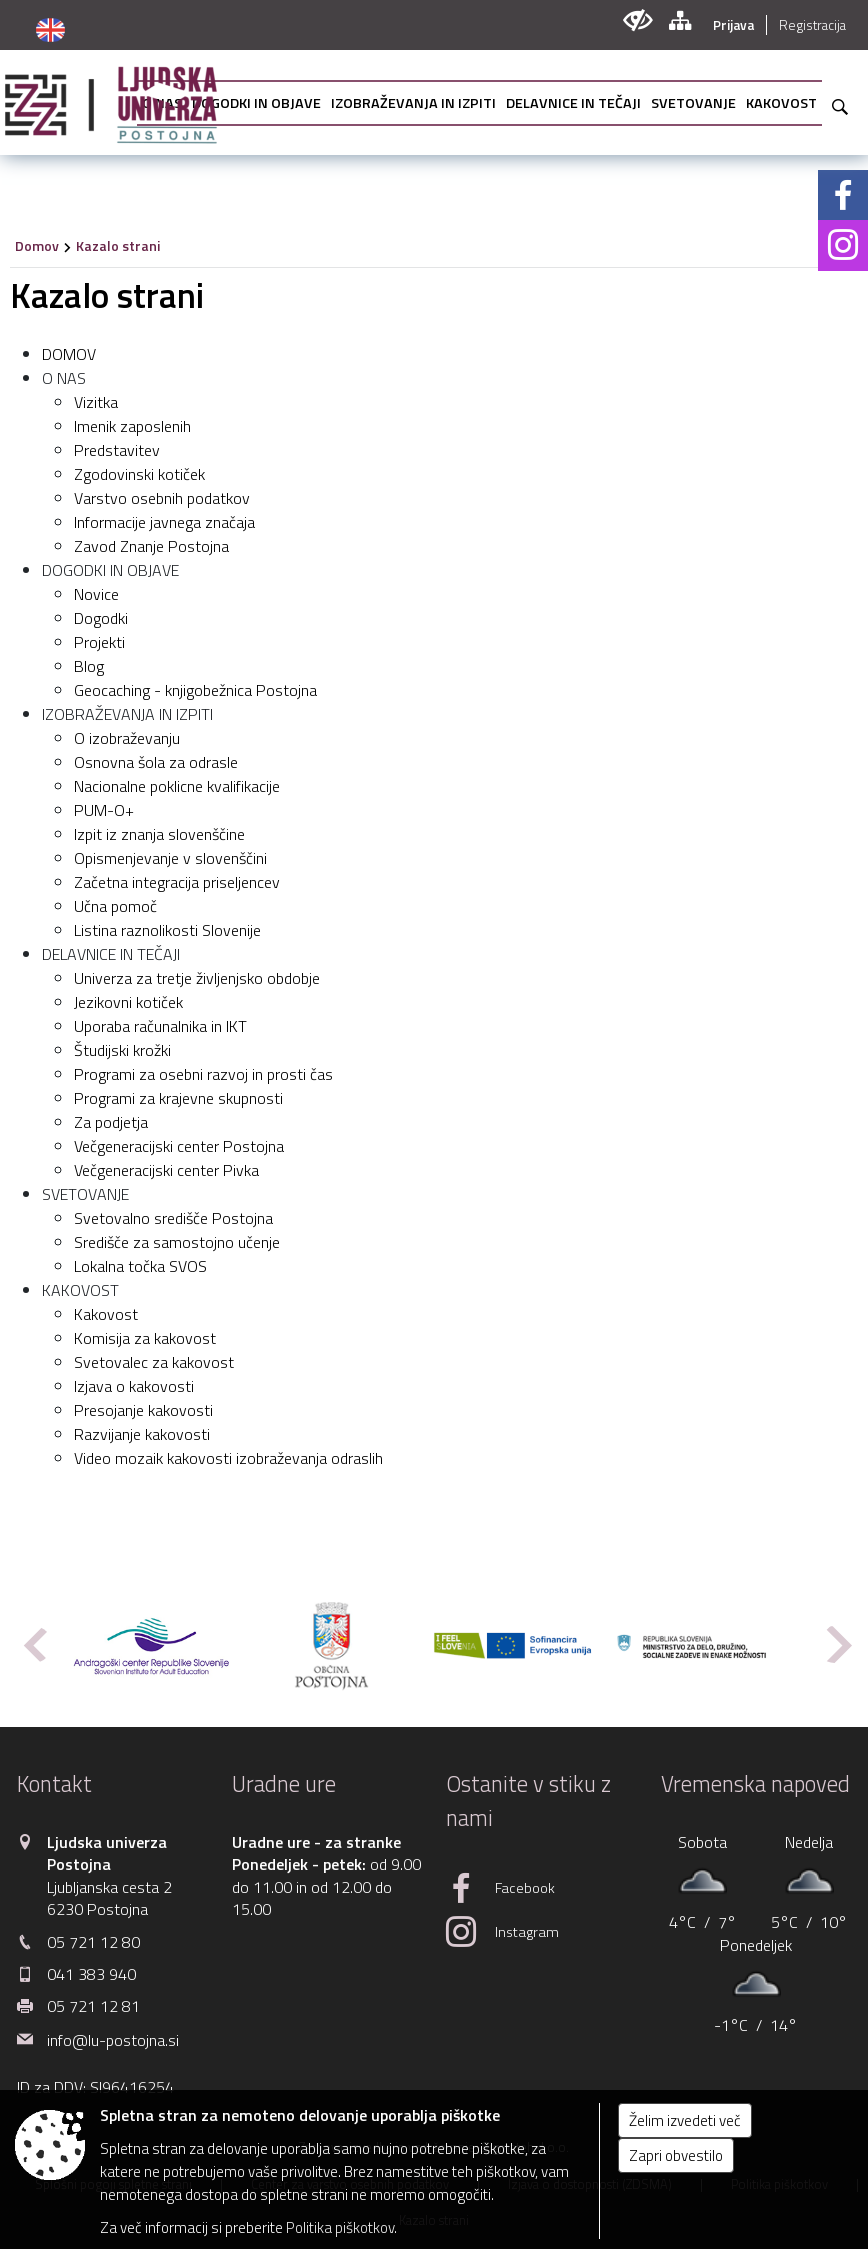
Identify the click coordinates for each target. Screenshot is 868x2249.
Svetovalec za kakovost (154, 1362)
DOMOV (69, 354)
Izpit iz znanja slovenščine (159, 834)
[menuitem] (256, 103)
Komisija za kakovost (145, 1338)
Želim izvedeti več (685, 2120)
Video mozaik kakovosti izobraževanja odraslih (228, 1458)
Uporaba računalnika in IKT (160, 1026)
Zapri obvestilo (676, 2155)
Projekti (99, 642)
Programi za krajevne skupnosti (178, 1098)
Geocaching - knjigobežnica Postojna (195, 690)
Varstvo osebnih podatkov (162, 498)
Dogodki (101, 618)
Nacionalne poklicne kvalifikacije (177, 786)
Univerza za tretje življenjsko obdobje (197, 978)
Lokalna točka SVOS (140, 1266)
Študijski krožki (122, 1050)
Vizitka (96, 402)
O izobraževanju (127, 738)
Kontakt (54, 1784)
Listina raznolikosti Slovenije (167, 930)
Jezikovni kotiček (128, 1002)
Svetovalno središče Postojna (173, 1218)
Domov (37, 245)
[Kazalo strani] (679, 20)
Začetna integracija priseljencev (177, 882)
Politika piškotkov (340, 2227)
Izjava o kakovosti (134, 1386)
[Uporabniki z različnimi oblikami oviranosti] (637, 20)
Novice (96, 594)
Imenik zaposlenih (132, 426)
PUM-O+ (104, 810)
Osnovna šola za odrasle (156, 762)
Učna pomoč (115, 906)
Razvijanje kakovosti (142, 1434)
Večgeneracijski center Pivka (166, 1170)
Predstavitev (117, 450)
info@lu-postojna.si (113, 2040)
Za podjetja (111, 1122)
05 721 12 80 (93, 1942)
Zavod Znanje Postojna (151, 546)
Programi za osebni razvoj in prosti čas (203, 1074)
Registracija (812, 25)
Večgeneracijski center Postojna (179, 1146)
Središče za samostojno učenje (177, 1242)
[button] (33, 1644)
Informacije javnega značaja (164, 522)
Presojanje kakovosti (143, 1410)
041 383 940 (91, 1974)
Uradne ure (284, 1784)
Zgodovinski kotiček (139, 474)
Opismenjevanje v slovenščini (170, 858)
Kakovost (106, 1314)
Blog (89, 666)
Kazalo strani (118, 245)
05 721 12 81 (93, 2006)
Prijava (733, 25)
